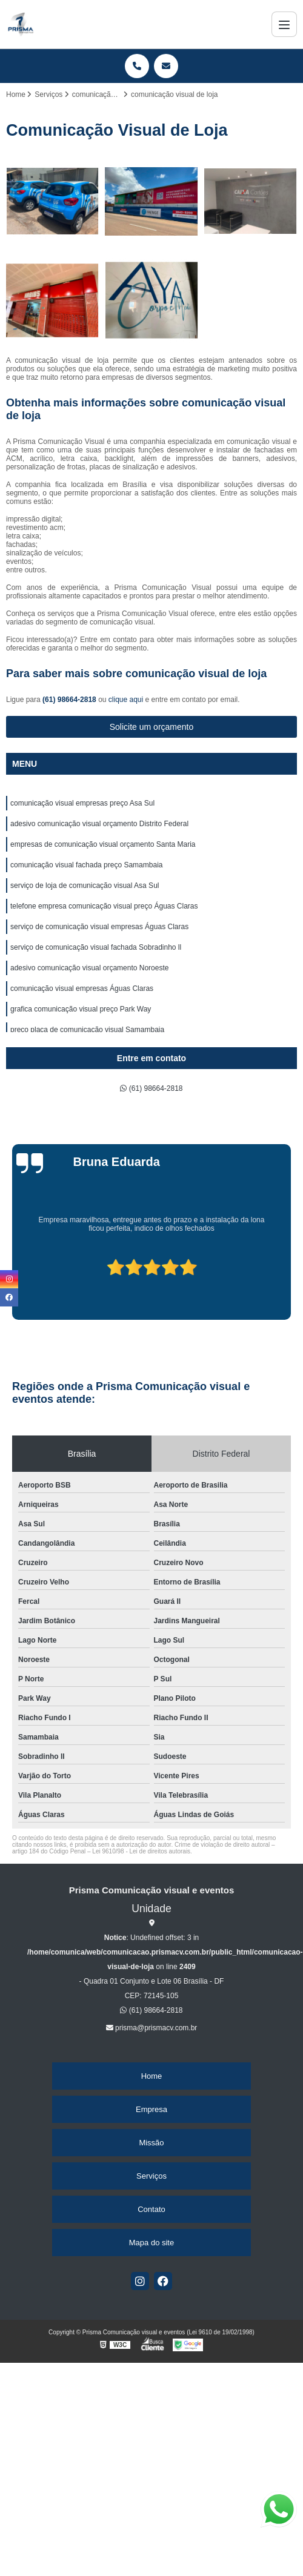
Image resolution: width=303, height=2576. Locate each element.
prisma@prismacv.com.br (152, 2028)
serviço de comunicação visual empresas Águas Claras (99, 926)
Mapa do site (151, 2242)
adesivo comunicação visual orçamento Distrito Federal (99, 823)
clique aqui (125, 699)
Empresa (151, 2109)
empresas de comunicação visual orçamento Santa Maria (102, 844)
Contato (151, 2209)
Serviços (151, 2175)
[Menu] (284, 24)
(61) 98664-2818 (70, 699)
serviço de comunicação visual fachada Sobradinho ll (95, 947)
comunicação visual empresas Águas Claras (81, 988)
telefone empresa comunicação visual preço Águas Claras (104, 906)
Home (151, 2076)
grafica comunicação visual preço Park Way (80, 1009)
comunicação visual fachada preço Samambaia (86, 865)
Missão (151, 2142)
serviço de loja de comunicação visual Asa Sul (84, 885)
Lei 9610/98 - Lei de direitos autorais (141, 1851)
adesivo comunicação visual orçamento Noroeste (89, 968)
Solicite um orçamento (152, 727)
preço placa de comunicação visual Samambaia (87, 1029)
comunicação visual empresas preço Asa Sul (82, 803)
